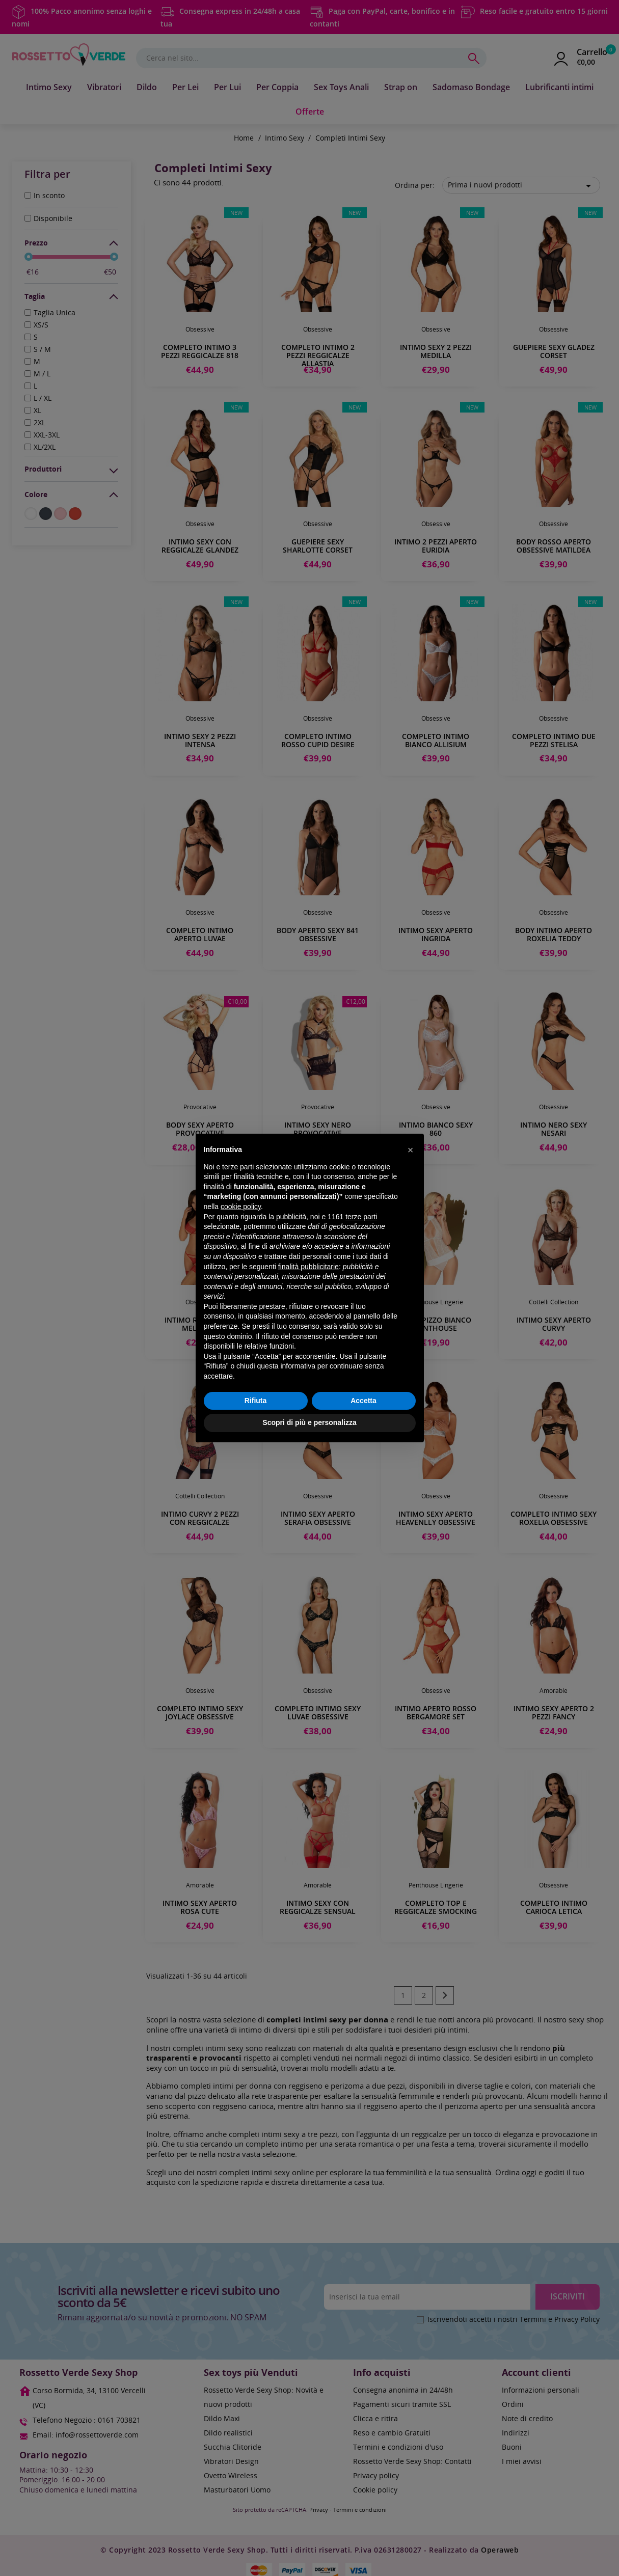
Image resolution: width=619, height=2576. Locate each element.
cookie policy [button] (241, 1206)
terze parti (361, 1217)
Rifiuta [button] (256, 1400)
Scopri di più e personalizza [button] (309, 1422)
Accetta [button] (363, 1400)
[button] (410, 1150)
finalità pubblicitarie (308, 1267)
